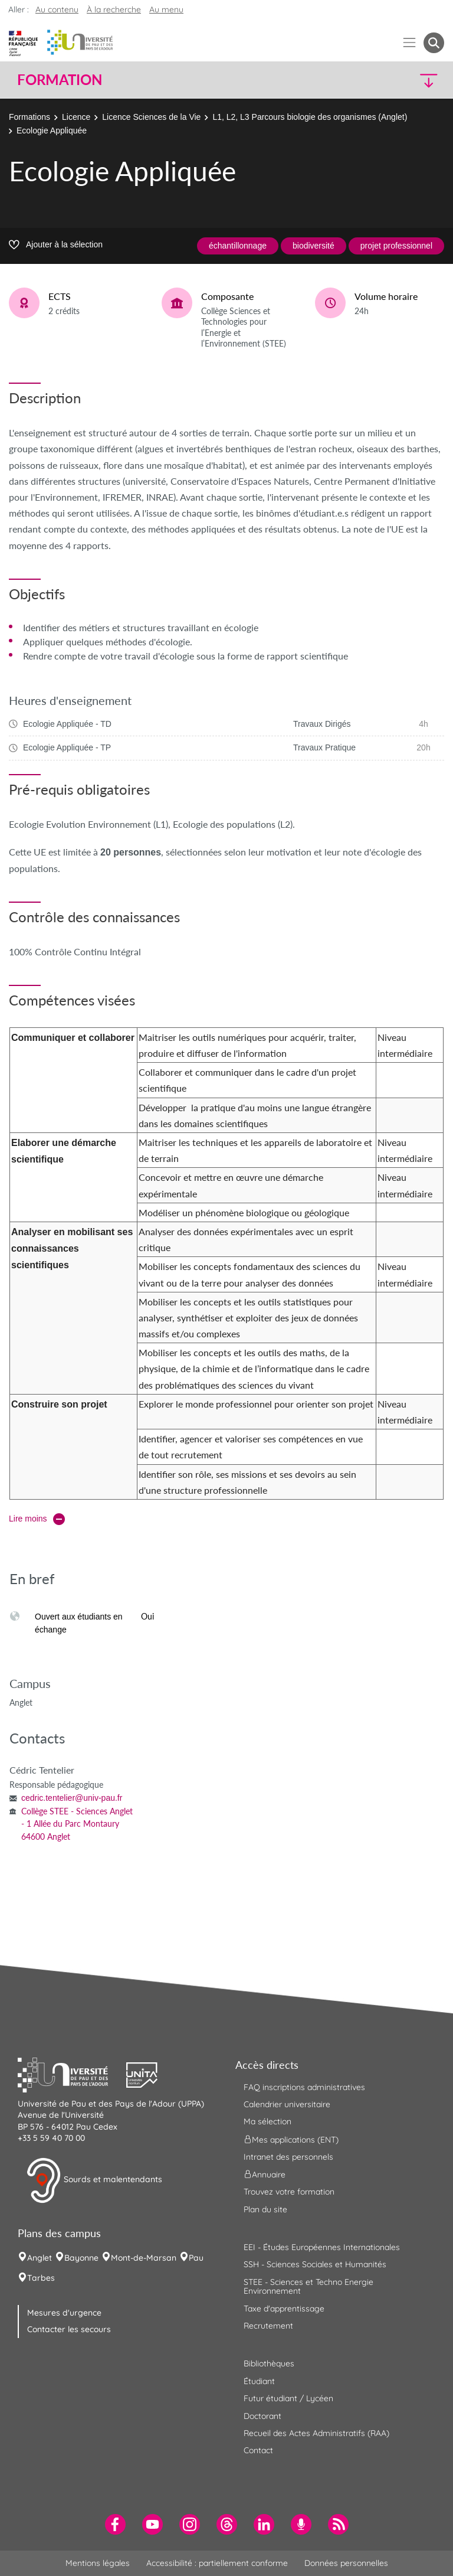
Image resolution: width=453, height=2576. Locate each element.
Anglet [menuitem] (39, 2257)
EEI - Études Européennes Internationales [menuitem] (322, 2247)
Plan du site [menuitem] (265, 2209)
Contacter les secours (69, 2329)
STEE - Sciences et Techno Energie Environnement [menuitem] (308, 2286)
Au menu (166, 9)
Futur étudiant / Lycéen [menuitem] (288, 2398)
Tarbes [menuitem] (41, 2278)
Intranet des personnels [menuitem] (288, 2156)
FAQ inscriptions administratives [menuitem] (304, 2087)
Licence (76, 117)
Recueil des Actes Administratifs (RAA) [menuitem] (316, 2433)
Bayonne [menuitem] (81, 2257)
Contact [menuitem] (258, 2450)
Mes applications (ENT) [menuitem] (291, 2139)
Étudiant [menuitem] (259, 2381)
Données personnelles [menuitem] (346, 2563)
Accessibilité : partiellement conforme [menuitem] (217, 2563)
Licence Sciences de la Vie (151, 117)
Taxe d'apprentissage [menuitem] (284, 2308)
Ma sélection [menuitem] (267, 2121)
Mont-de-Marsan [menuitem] (143, 2257)
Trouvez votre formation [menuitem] (289, 2191)
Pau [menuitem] (196, 2257)
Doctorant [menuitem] (262, 2416)
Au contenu (56, 9)
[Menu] (410, 43)
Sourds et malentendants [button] (94, 2180)
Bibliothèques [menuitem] (269, 2363)
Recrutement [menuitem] (268, 2325)
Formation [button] (59, 79)
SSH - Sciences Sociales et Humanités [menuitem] (315, 2264)
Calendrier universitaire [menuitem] (287, 2104)
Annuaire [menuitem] (264, 2174)
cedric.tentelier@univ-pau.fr (71, 1798)
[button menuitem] (434, 42)
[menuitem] (115, 2524)
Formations (29, 117)
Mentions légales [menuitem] (97, 2563)
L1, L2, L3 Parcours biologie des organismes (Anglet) (309, 117)
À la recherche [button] (114, 9)
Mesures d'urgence (64, 2312)
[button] (392, 80)
